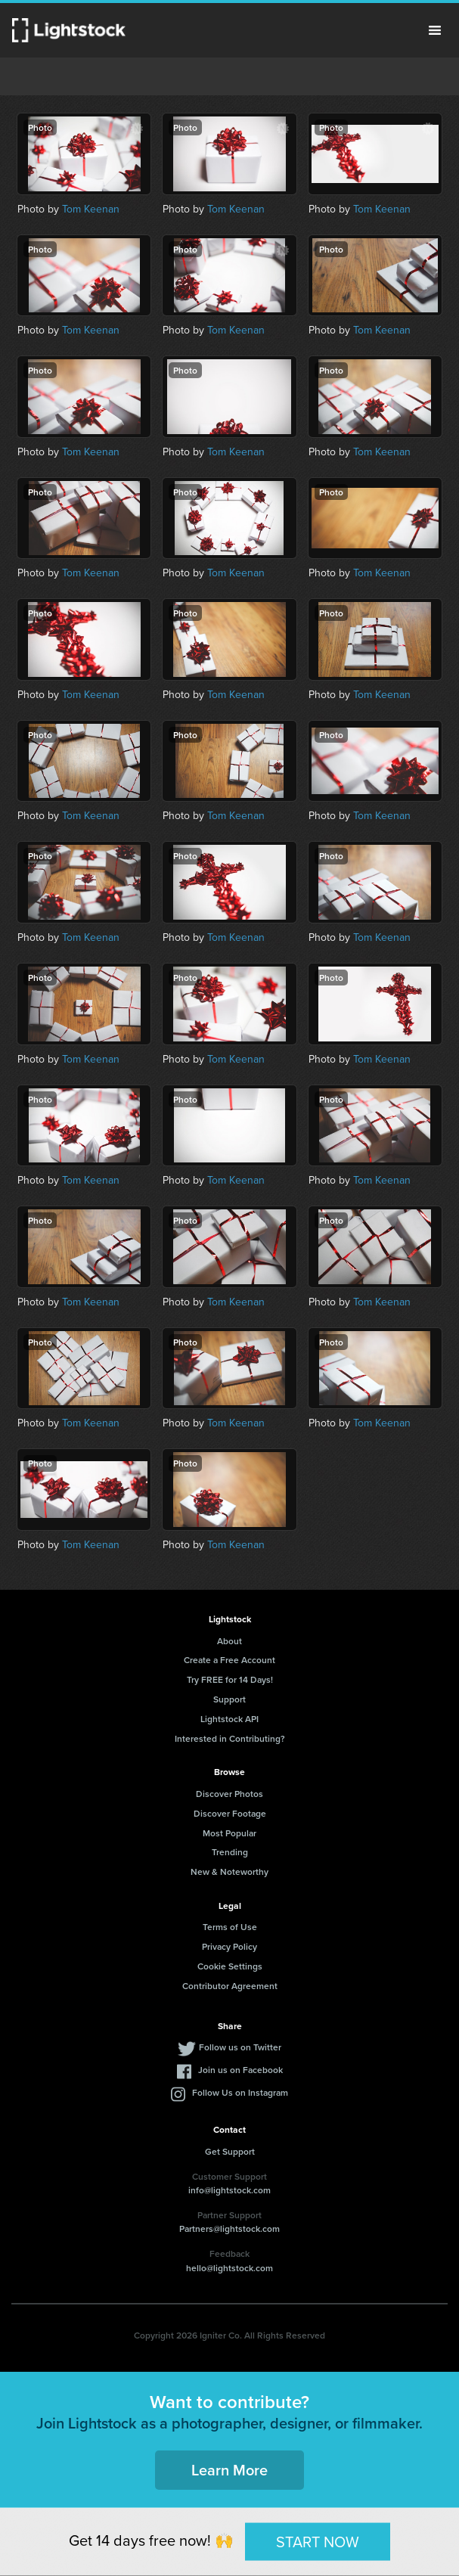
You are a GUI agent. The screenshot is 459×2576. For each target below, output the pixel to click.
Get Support (230, 2151)
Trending (230, 1851)
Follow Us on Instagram (240, 2092)
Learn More (229, 2470)
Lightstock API (229, 1718)
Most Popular (229, 1832)
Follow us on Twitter (240, 2047)
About (229, 1640)
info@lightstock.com (229, 2189)
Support (229, 1699)
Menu (435, 30)
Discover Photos (229, 1793)
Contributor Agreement (230, 1985)
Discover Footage (230, 1813)
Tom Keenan (90, 209)
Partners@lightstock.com (229, 2228)
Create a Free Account (229, 1659)
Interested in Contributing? (230, 1738)
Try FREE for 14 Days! (230, 1679)
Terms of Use (230, 1926)
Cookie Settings (229, 1966)
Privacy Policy (229, 1946)
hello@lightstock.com (229, 2267)
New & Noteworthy (229, 1871)
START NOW (317, 2541)
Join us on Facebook (240, 2069)
